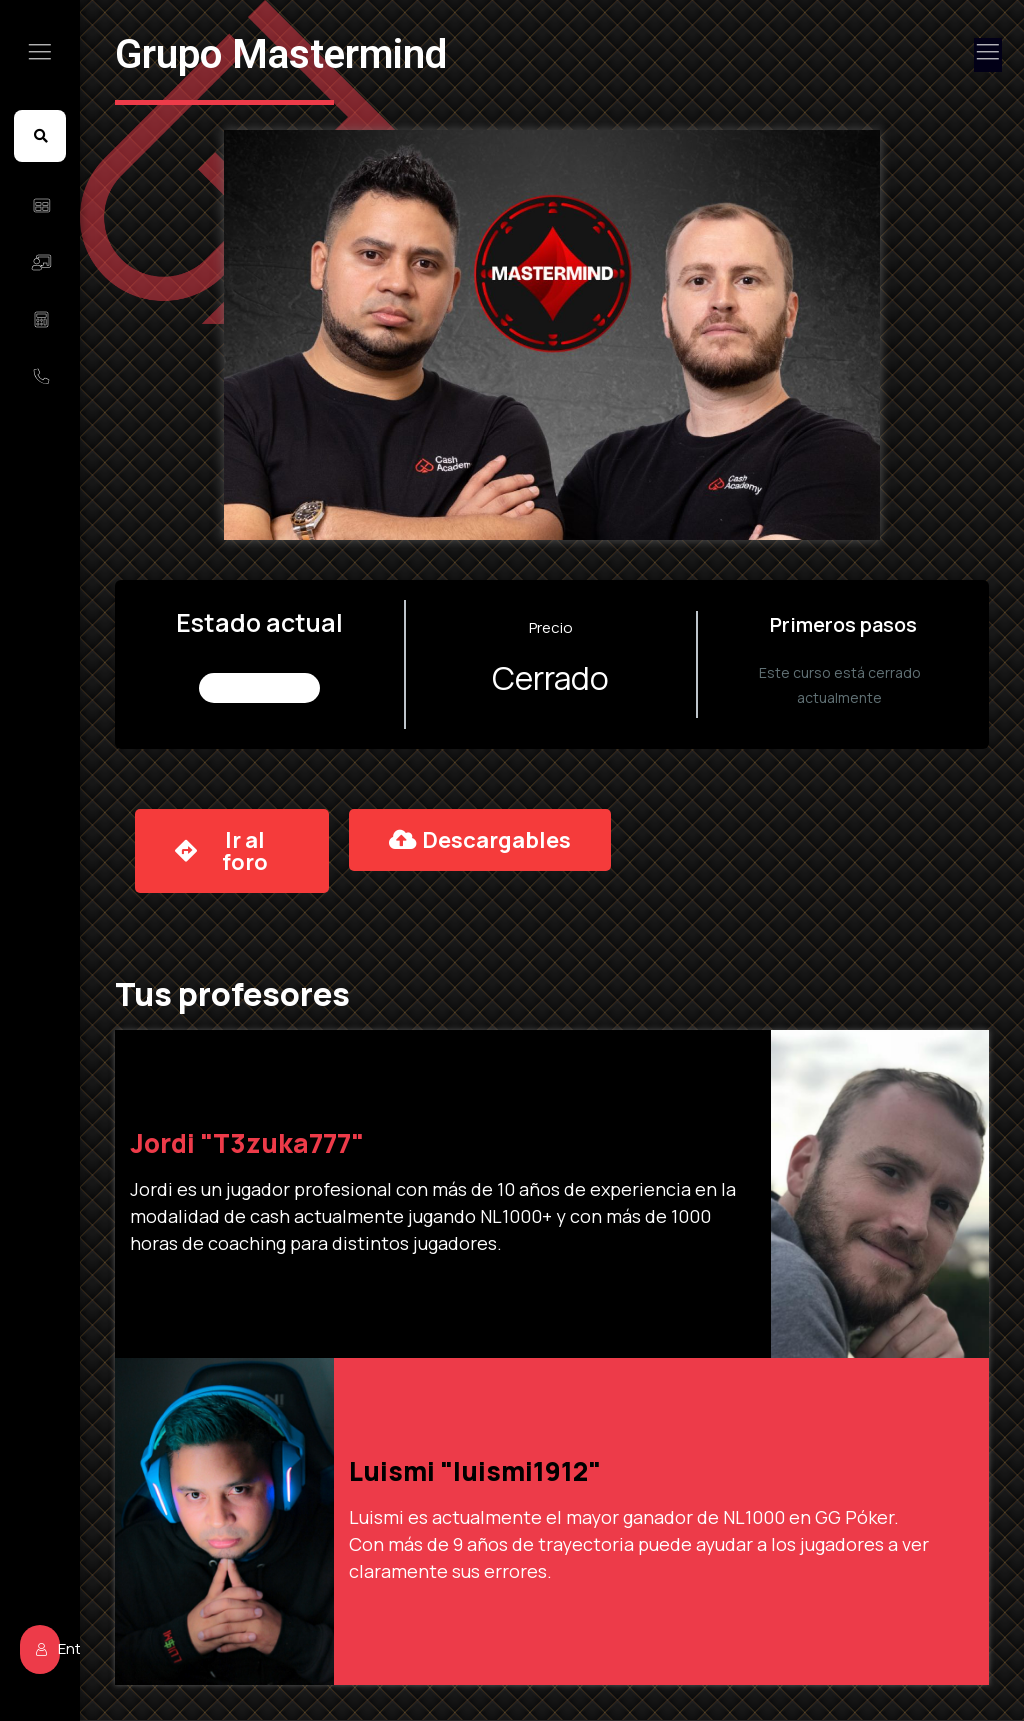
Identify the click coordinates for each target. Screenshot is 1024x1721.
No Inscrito (260, 687)
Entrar (48, 1642)
